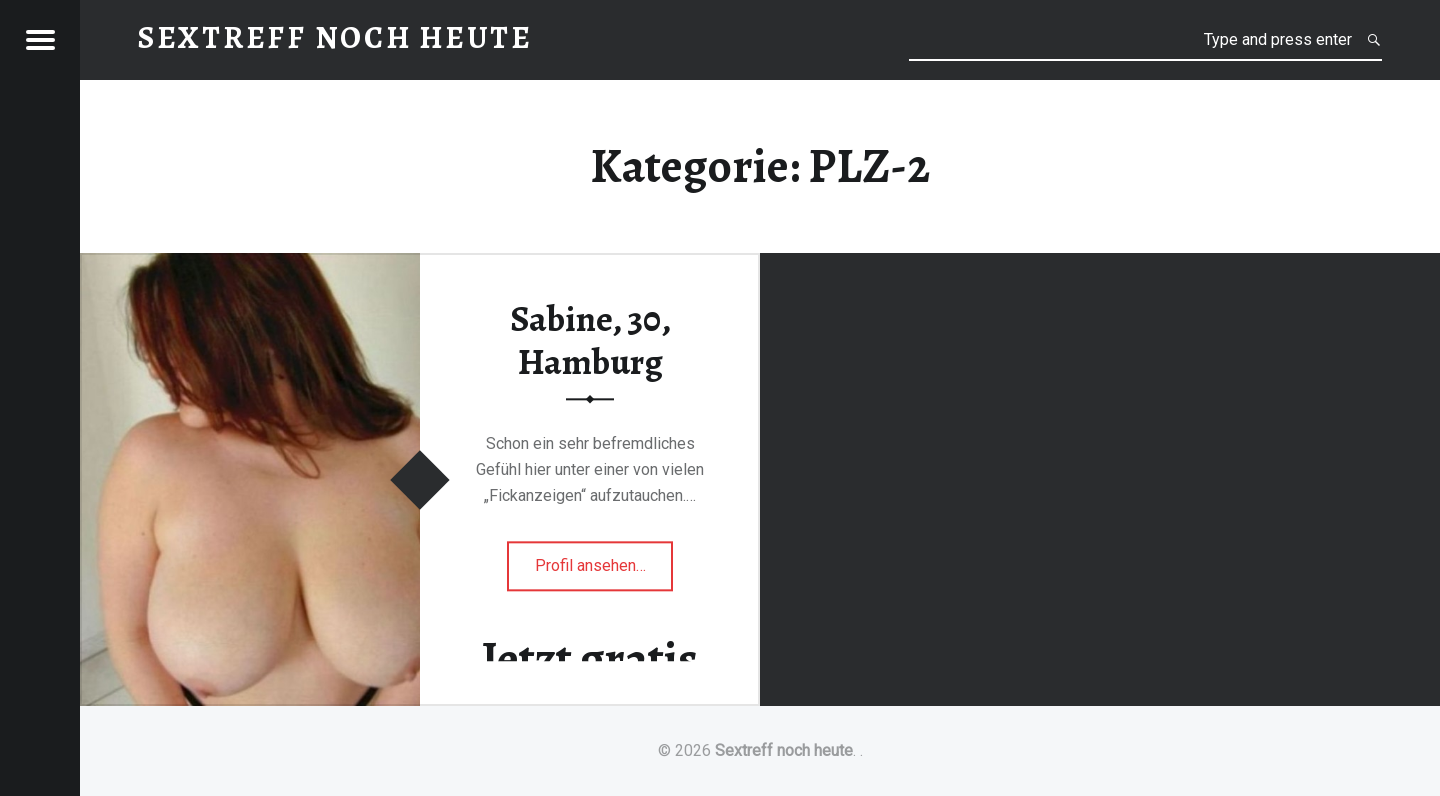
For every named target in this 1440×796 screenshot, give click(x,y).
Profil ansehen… (604, 571)
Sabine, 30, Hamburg (590, 340)
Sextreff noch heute (784, 750)
